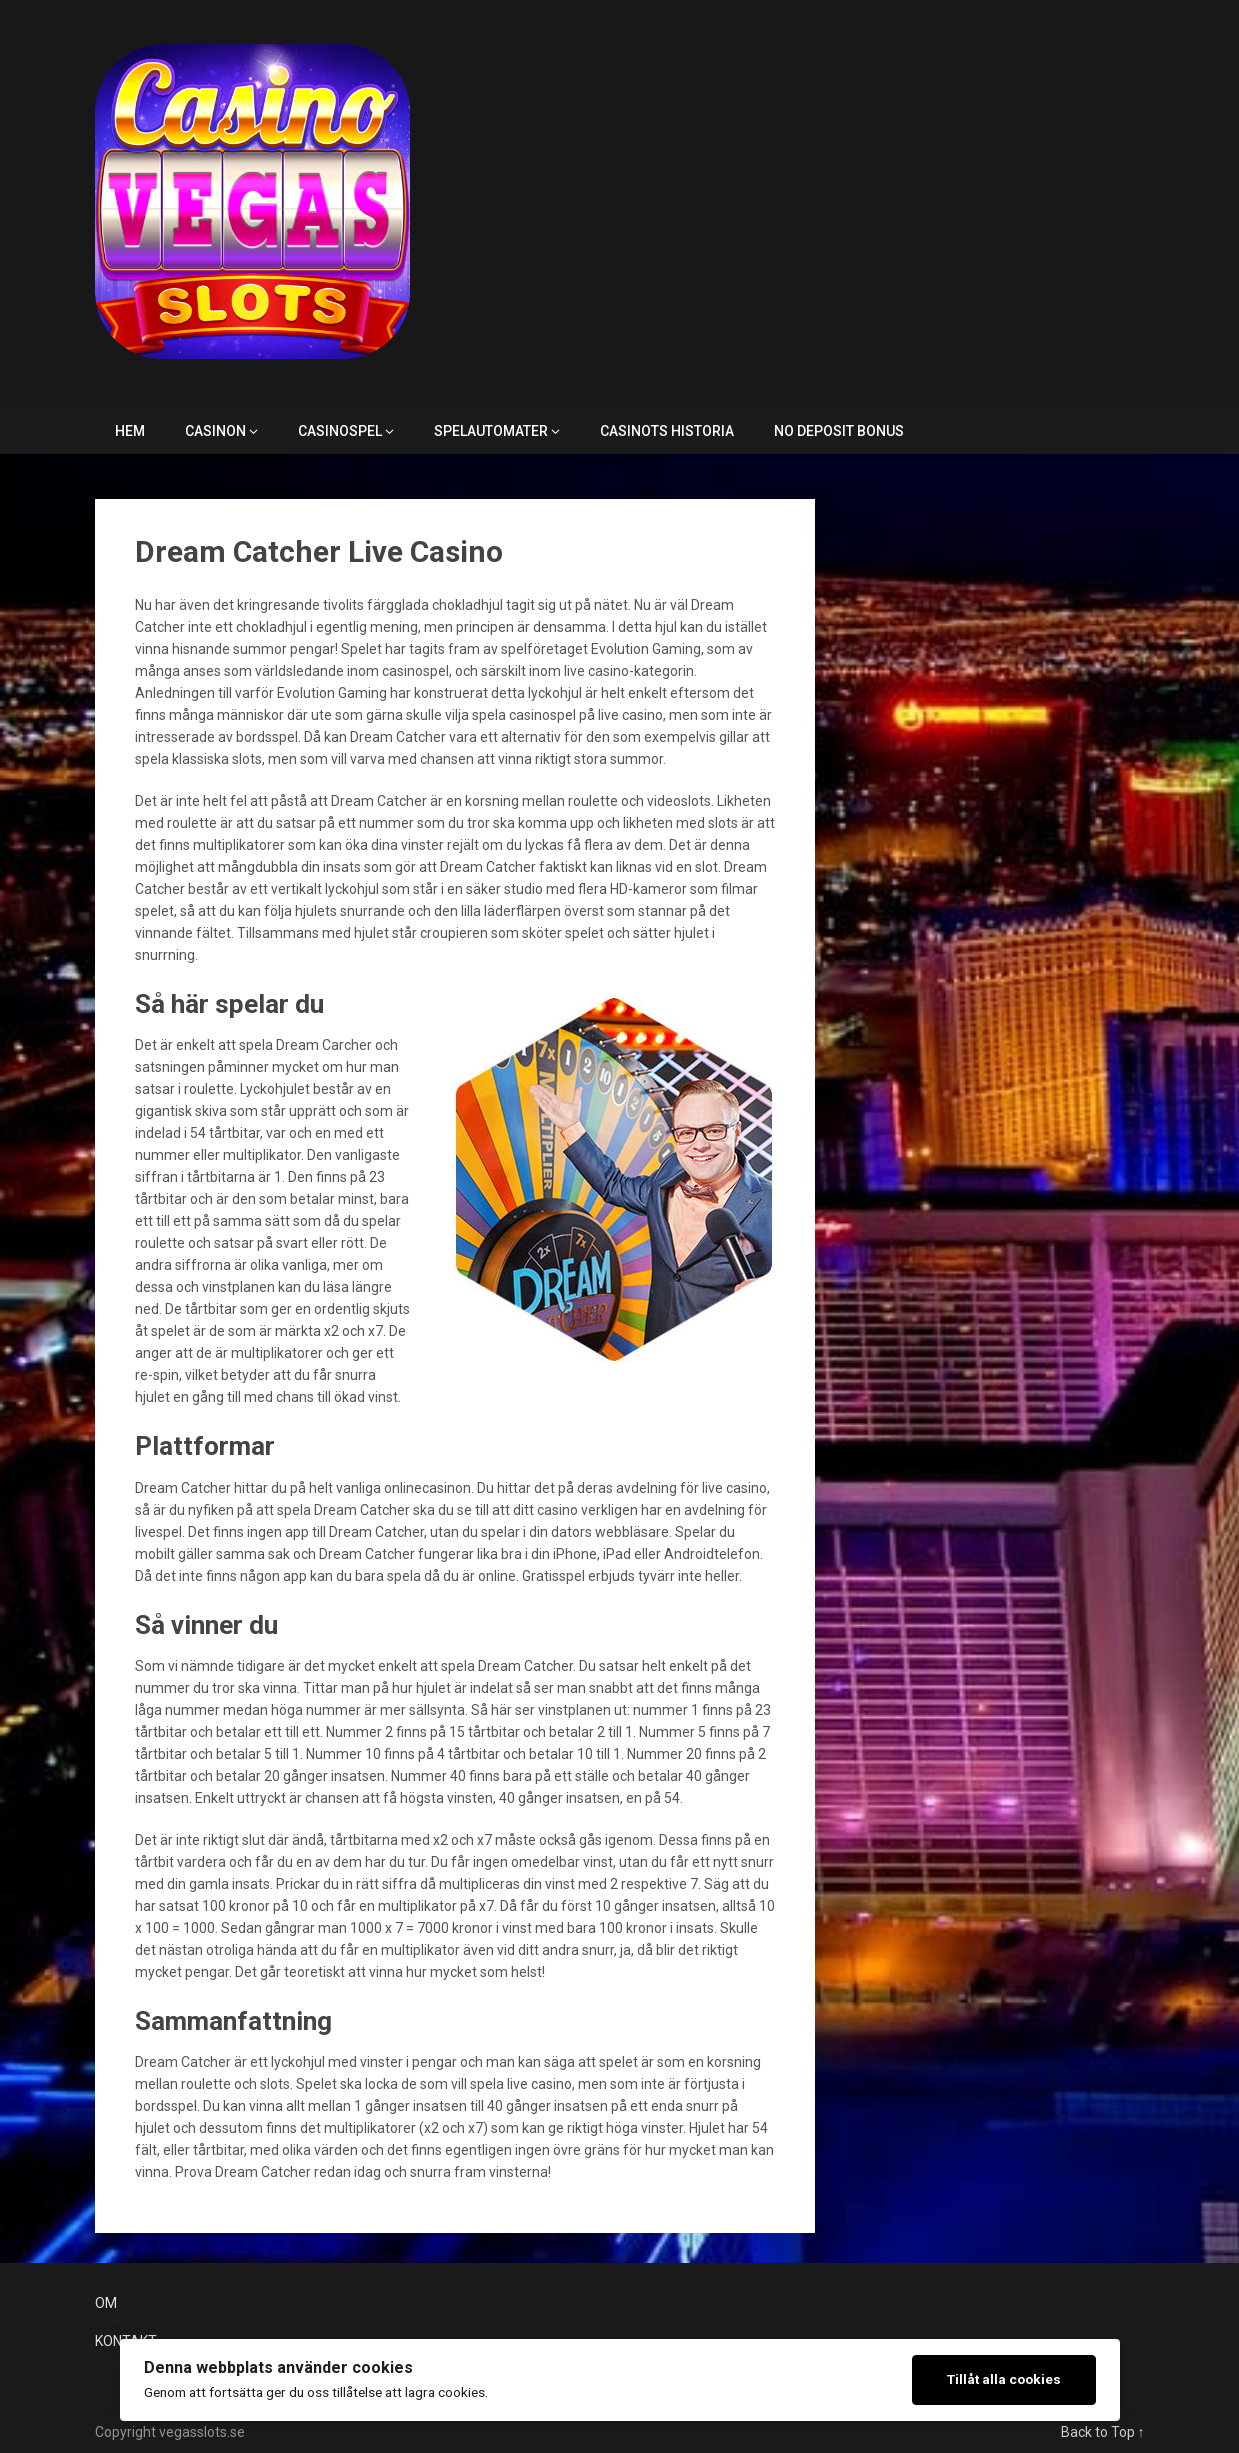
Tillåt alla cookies (1004, 2379)
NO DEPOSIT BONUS (839, 431)
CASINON (215, 431)
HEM (130, 431)
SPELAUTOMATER (491, 431)
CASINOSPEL (340, 431)
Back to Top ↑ (1103, 2432)
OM (106, 2303)
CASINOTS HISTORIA (667, 431)
